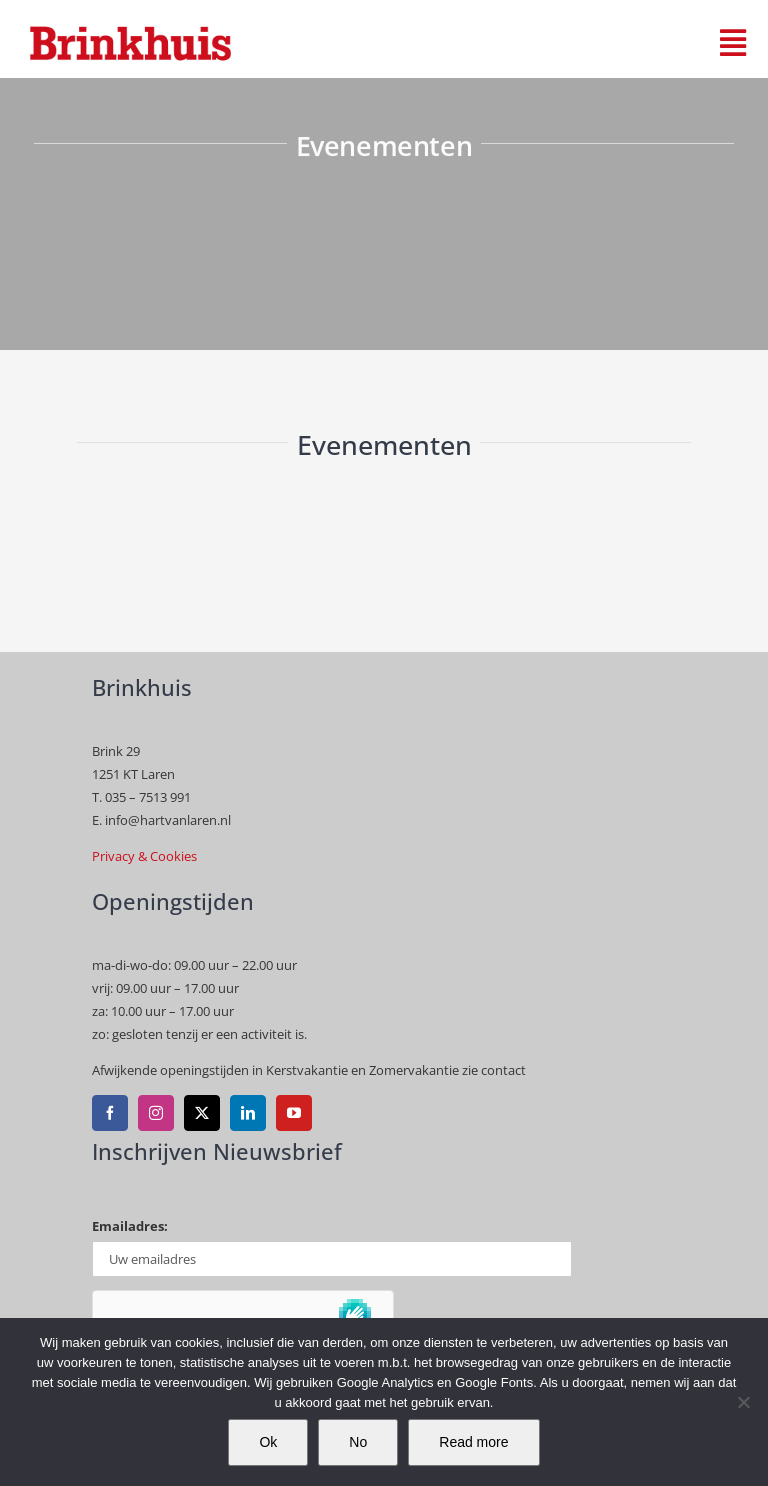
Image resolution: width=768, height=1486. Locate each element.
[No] (743, 1402)
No (358, 1442)
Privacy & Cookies (144, 856)
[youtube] (294, 1113)
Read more (473, 1442)
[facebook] (110, 1113)
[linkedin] (248, 1113)
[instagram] (156, 1113)
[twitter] (202, 1113)
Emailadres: (130, 1226)
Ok (268, 1442)
